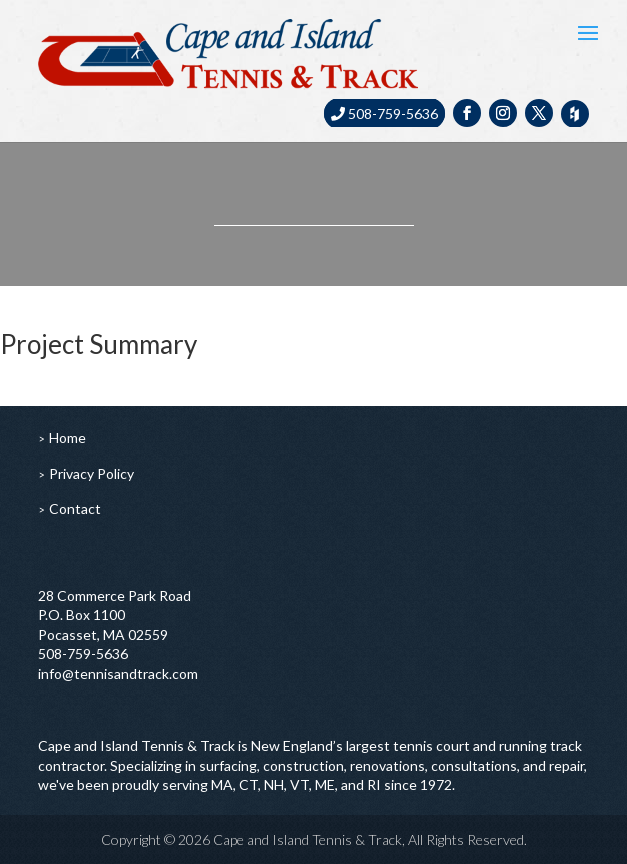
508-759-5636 (384, 113)
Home (67, 437)
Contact (75, 508)
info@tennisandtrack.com (118, 673)
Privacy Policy (91, 473)
